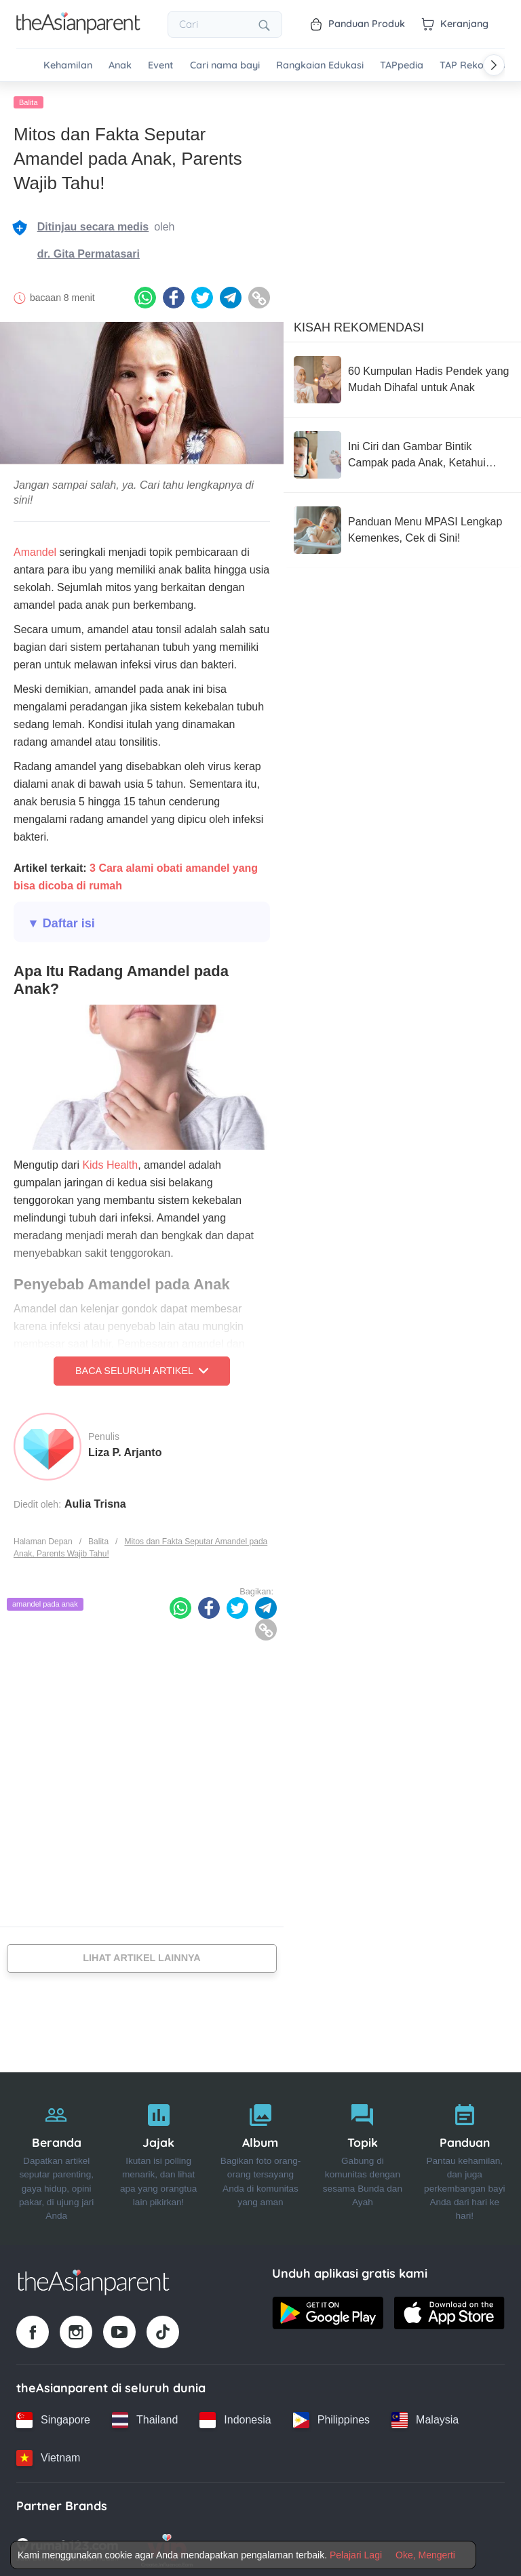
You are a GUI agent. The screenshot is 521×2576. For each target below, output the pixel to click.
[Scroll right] (494, 65)
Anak (120, 65)
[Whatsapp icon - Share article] (145, 295)
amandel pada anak (45, 1601)
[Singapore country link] (53, 2417)
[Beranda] (56, 2156)
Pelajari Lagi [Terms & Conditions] (356, 2555)
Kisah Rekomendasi (359, 324)
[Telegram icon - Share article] (231, 295)
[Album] (260, 2156)
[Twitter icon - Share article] (202, 295)
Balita (28, 100)
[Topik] (362, 2156)
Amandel (35, 550)
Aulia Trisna (95, 1501)
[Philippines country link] (331, 2417)
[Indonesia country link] (235, 2417)
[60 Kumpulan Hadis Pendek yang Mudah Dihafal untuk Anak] (402, 377)
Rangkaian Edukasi (320, 65)
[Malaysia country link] (425, 2417)
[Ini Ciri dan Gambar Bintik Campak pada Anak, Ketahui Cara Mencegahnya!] (402, 452)
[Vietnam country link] (48, 2455)
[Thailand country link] (145, 2417)
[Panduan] (464, 2156)
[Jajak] (158, 2156)
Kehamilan (67, 65)
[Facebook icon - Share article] (174, 295)
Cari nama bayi (225, 65)
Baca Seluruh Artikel (141, 1368)
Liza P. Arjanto (124, 1449)
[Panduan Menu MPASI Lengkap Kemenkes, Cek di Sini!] (402, 527)
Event (161, 65)
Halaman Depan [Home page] (43, 1539)
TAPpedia (401, 65)
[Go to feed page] (78, 30)
